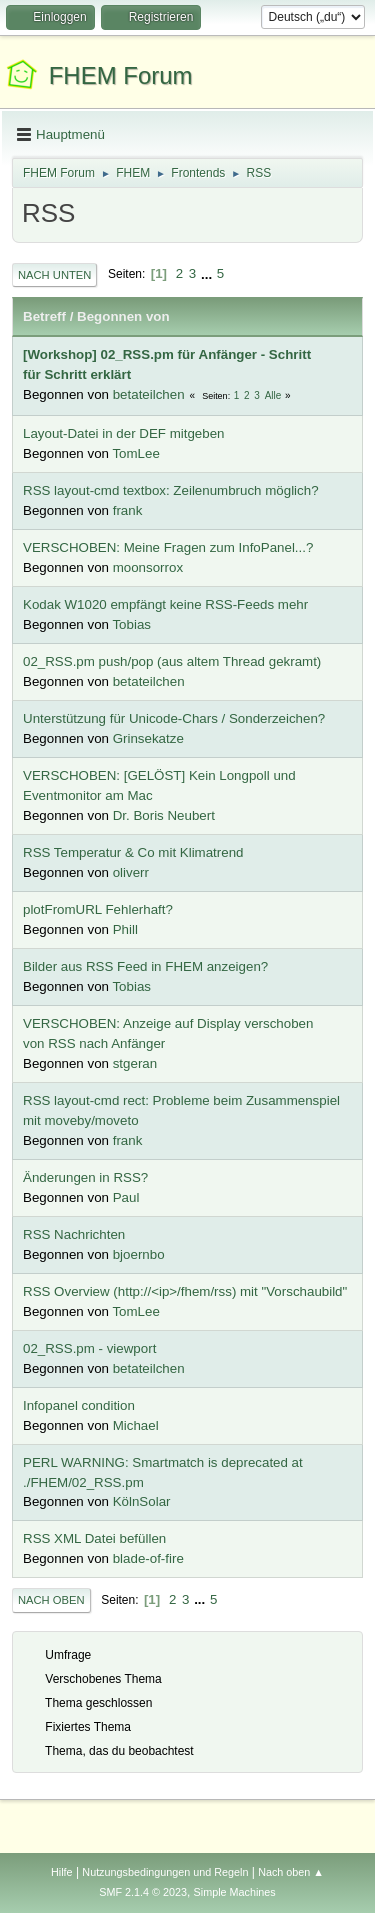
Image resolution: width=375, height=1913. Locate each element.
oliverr (131, 872)
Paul (126, 1197)
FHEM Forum (121, 75)
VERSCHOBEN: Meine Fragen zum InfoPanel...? (168, 547)
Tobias (131, 624)
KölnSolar (142, 1501)
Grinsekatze (148, 738)
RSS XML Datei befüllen (94, 1538)
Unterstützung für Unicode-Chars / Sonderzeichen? (174, 718)
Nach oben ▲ (291, 1872)
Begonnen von (123, 316)
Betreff (44, 316)
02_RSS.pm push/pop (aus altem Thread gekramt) (172, 661)
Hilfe (62, 1872)
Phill (125, 929)
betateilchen (149, 394)
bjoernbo (139, 1254)
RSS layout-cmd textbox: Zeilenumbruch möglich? (171, 490)
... (208, 273)
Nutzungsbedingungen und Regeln (165, 1872)
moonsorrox (148, 567)
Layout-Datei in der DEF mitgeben (124, 433)
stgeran (135, 1063)
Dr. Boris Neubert (164, 815)
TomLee (135, 453)
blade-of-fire (148, 1558)
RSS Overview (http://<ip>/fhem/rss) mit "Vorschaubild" (185, 1291)
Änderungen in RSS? (85, 1177)
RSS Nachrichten (74, 1234)
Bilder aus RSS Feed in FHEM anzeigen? (145, 966)
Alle (273, 395)
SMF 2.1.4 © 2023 (143, 1892)
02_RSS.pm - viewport (89, 1348)
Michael (136, 1425)
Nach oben (51, 1600)
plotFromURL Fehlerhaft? (98, 909)
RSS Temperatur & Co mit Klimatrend (133, 852)
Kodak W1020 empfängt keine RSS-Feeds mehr (165, 604)
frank (128, 510)
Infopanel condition (79, 1405)
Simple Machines (235, 1892)
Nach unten (54, 275)
